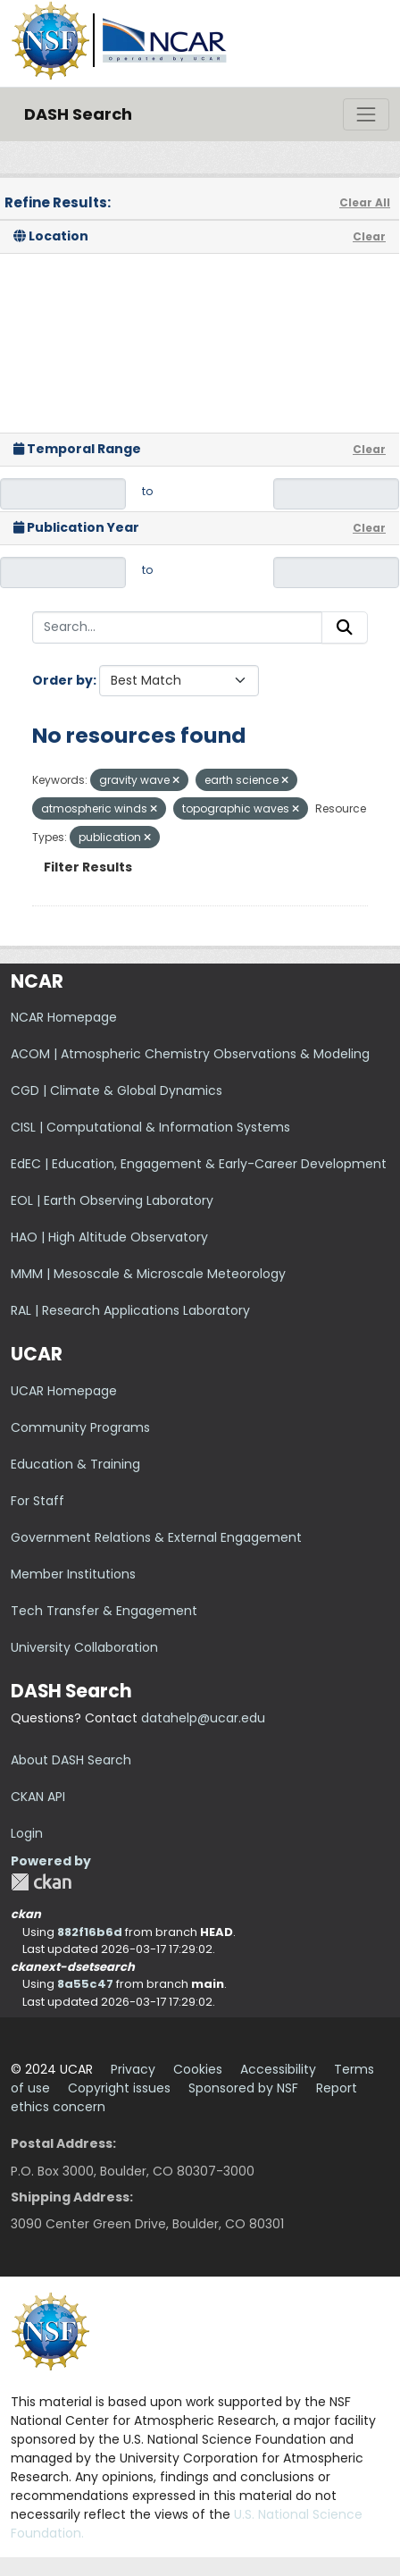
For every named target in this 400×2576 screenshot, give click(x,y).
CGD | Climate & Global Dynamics (116, 1090)
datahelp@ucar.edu (203, 1718)
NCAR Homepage (64, 1017)
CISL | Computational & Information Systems (150, 1127)
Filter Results (88, 867)
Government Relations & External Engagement (156, 1537)
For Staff (37, 1501)
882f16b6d (89, 1932)
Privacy (133, 2069)
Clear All (364, 202)
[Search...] (177, 627)
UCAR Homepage (64, 1391)
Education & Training (75, 1464)
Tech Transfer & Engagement (104, 1611)
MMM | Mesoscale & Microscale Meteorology (148, 1274)
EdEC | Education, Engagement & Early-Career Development (199, 1164)
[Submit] (344, 627)
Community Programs (80, 1427)
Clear (369, 236)
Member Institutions (73, 1574)
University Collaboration (84, 1647)
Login (27, 1833)
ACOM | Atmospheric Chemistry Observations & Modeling (190, 1054)
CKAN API (38, 1797)
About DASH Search (71, 1760)
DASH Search (78, 114)
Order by (62, 680)
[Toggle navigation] (366, 114)
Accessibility (278, 2069)
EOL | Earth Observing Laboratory (112, 1200)
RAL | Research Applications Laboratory (130, 1310)
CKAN (41, 1882)
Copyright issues (119, 2088)
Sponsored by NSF (243, 2088)
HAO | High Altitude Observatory (109, 1237)
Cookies (197, 2069)
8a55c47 (85, 1983)
